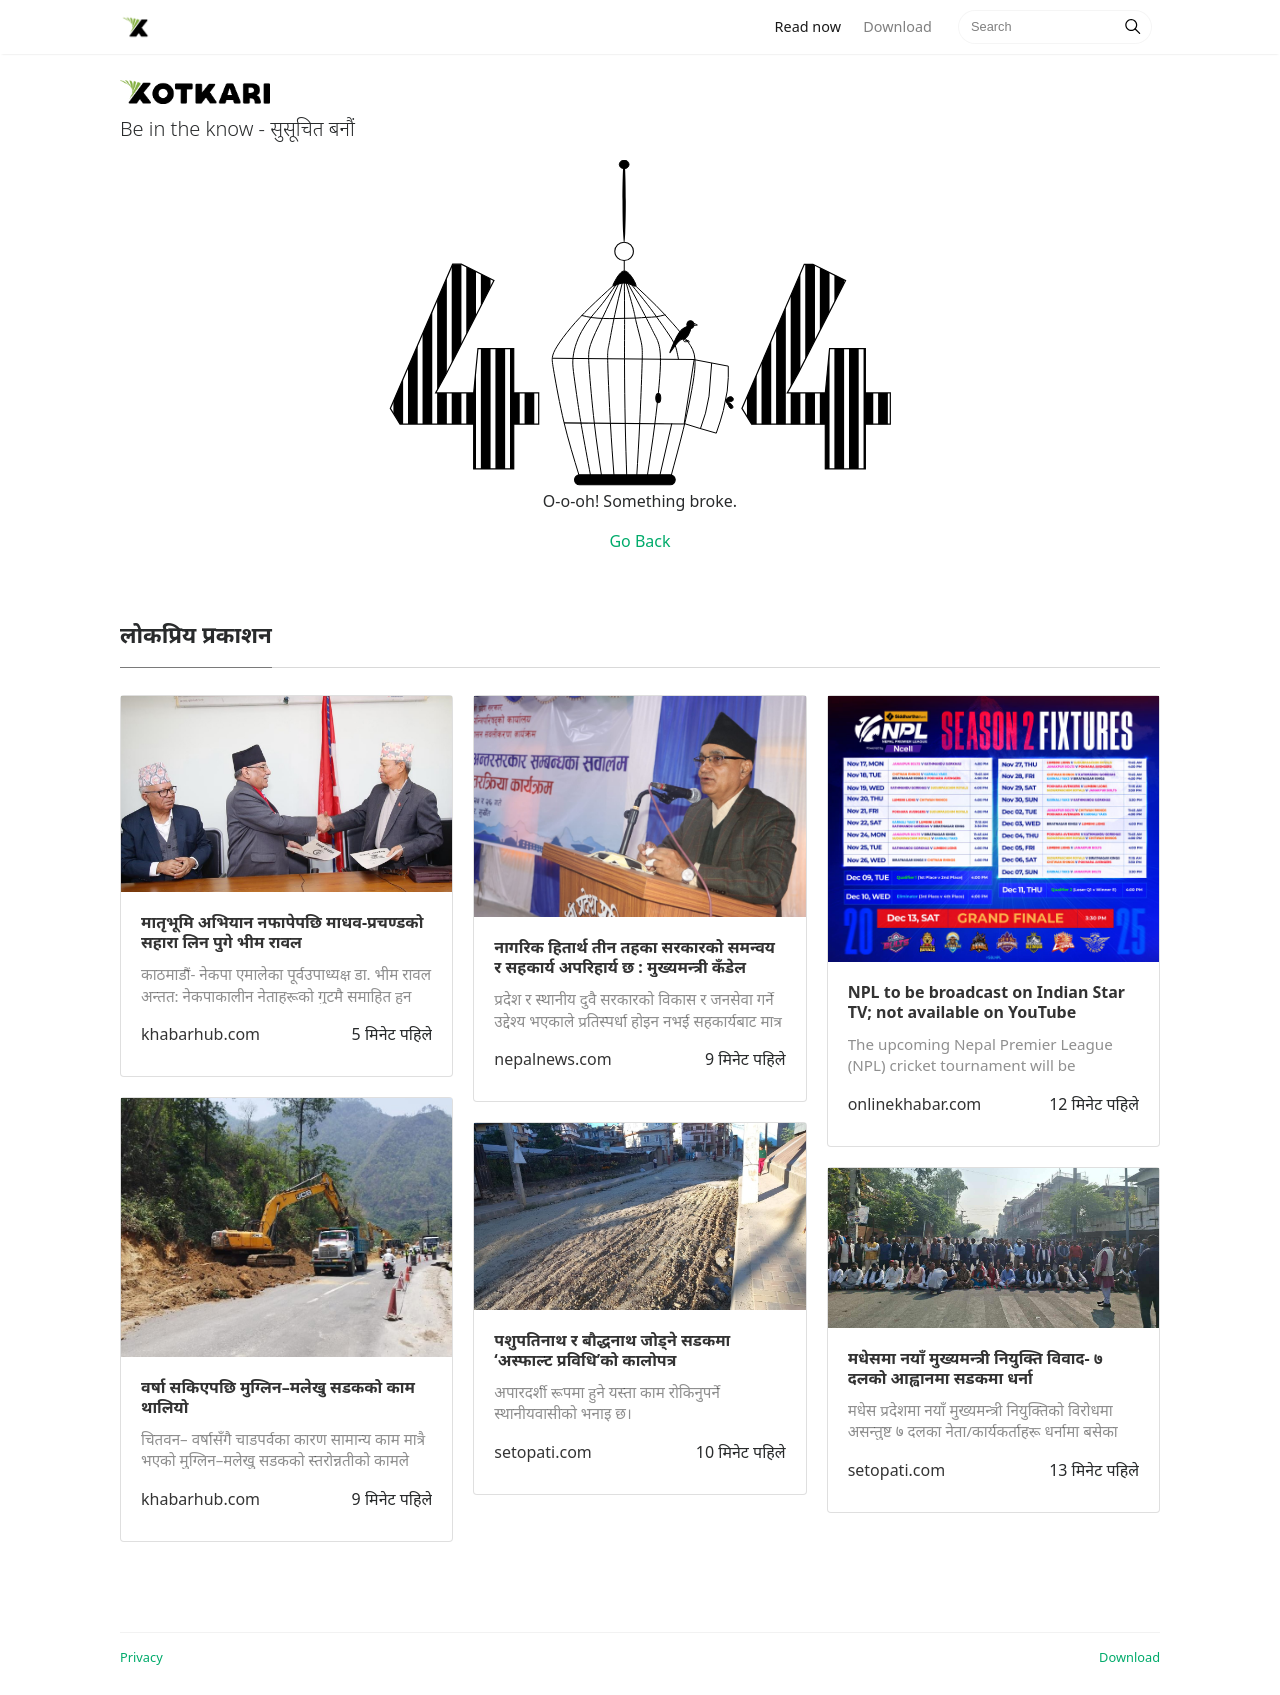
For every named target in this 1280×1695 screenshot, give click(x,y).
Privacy (141, 1657)
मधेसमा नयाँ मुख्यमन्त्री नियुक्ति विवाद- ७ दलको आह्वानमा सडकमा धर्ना (975, 1368)
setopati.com (542, 1452)
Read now (814, 25)
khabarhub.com (200, 1034)
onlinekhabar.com (915, 1104)
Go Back (639, 541)
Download (897, 26)
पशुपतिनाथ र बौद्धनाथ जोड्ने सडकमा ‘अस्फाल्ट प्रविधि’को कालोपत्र (612, 1350)
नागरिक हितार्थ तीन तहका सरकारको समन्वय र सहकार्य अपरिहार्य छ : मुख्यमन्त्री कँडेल (634, 957)
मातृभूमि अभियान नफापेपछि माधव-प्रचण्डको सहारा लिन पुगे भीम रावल (282, 932)
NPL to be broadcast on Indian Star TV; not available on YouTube (986, 1002)
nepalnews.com (552, 1059)
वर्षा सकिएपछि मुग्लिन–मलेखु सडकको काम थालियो (278, 1397)
